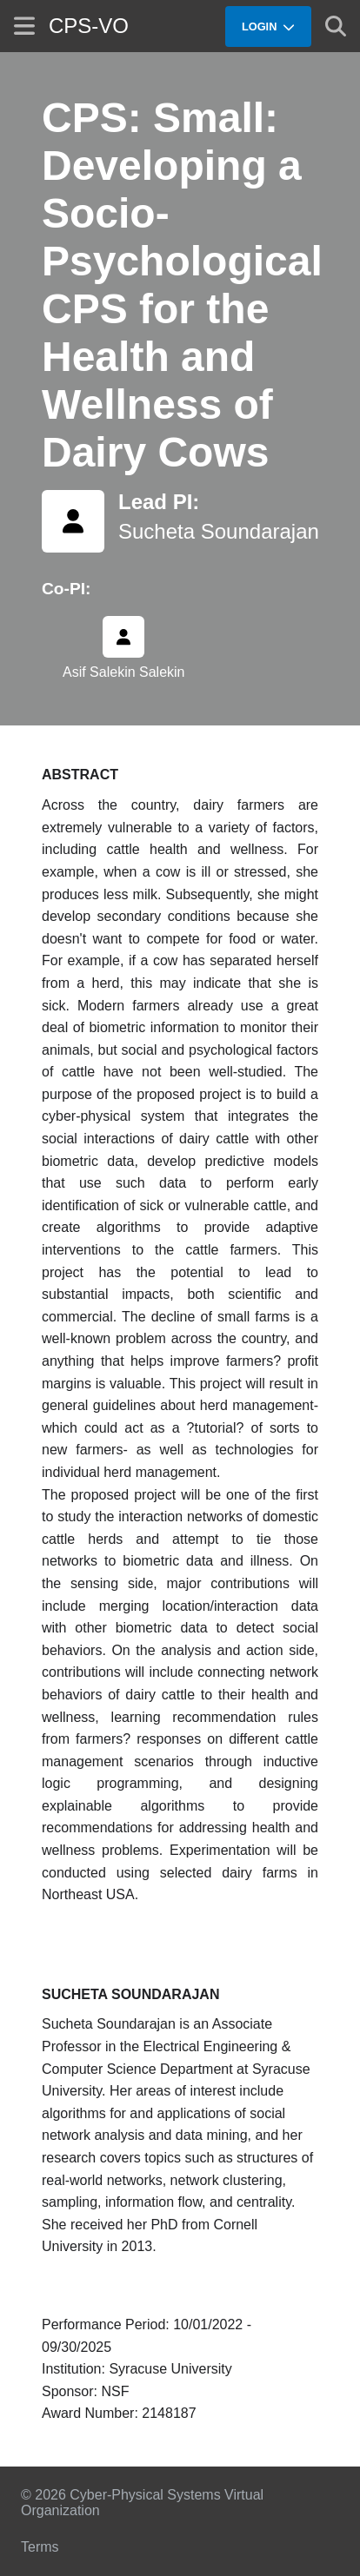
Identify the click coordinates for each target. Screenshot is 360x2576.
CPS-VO (89, 25)
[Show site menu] (24, 25)
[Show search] (335, 26)
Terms (40, 2547)
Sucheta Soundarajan (218, 531)
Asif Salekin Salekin (124, 672)
